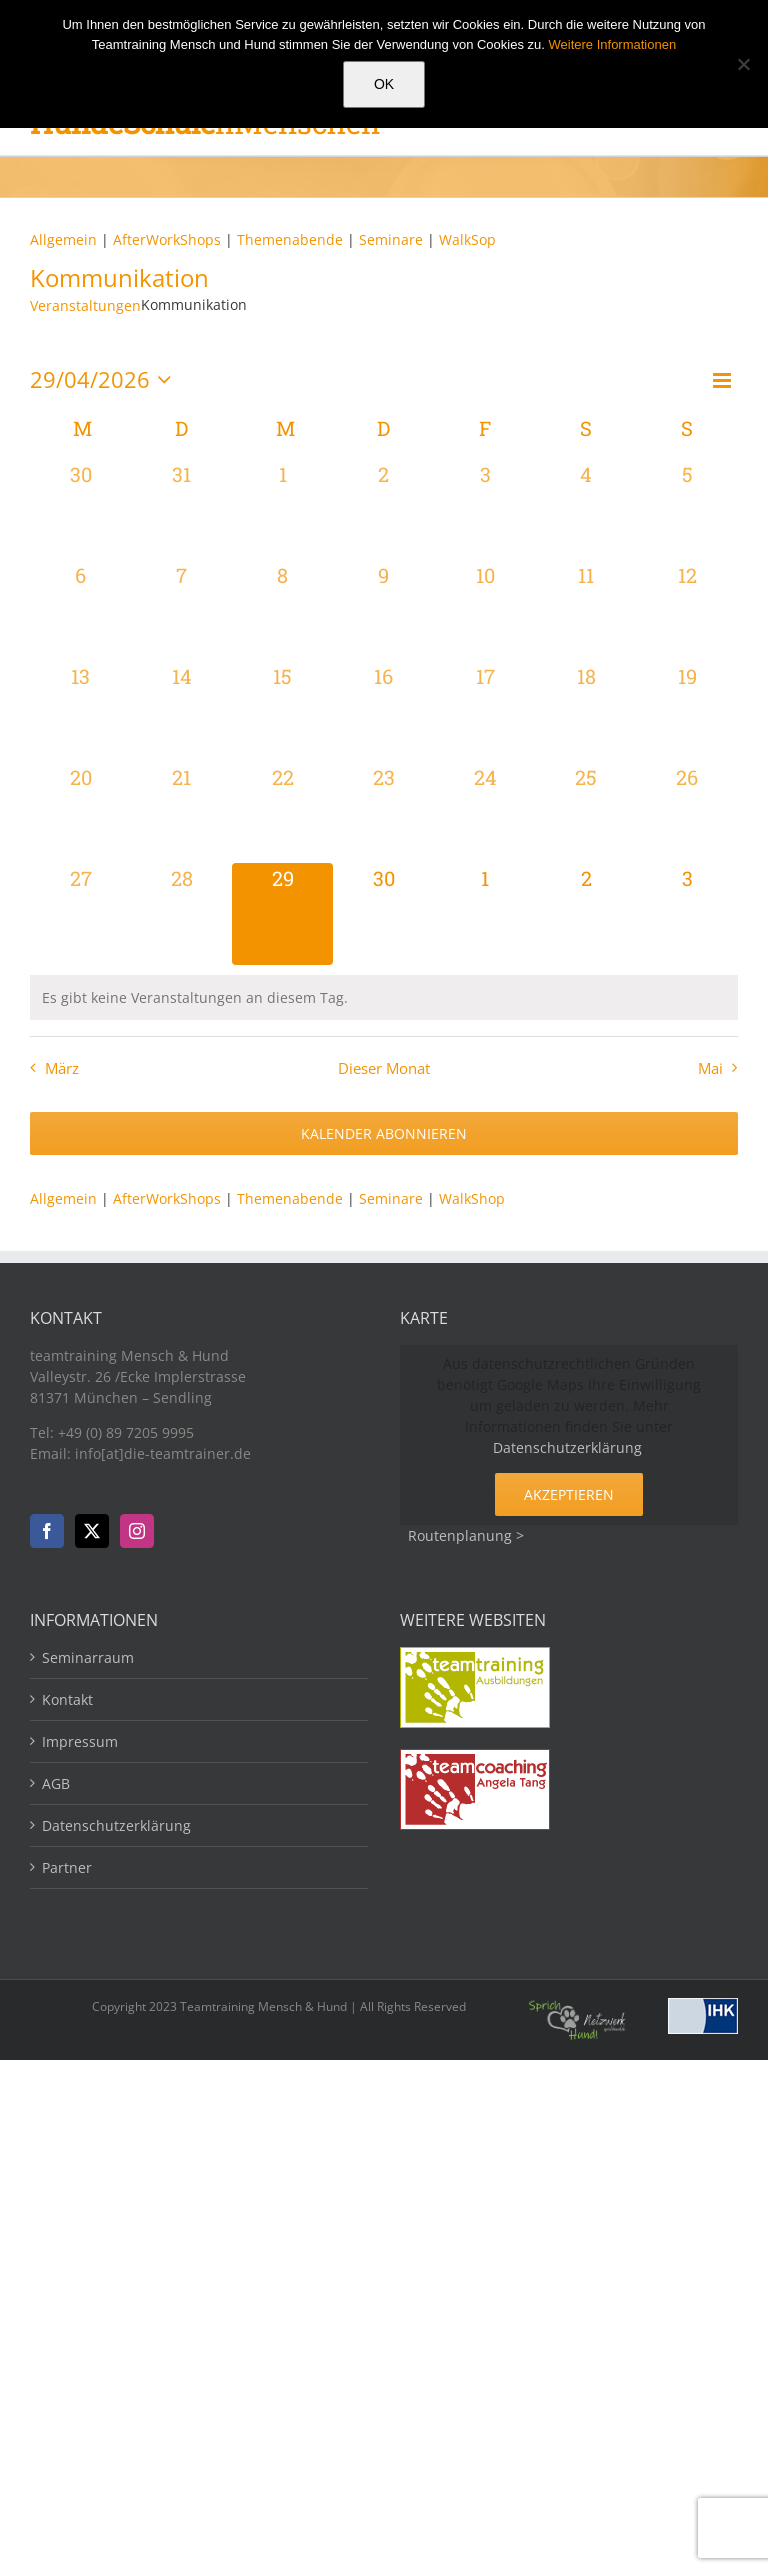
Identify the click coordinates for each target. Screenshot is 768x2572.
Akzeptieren (569, 1494)
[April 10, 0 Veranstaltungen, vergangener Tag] (485, 610)
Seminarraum (88, 1657)
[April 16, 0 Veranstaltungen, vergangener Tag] (383, 711)
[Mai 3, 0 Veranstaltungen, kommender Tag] (687, 913)
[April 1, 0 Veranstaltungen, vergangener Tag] (282, 509)
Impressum (80, 1741)
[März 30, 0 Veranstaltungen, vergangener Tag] (80, 509)
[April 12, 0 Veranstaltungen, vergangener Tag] (687, 610)
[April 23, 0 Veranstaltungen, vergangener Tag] (383, 812)
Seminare (393, 239)
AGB (56, 1783)
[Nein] (743, 64)
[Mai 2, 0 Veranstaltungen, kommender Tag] (586, 913)
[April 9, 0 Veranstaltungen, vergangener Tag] (383, 610)
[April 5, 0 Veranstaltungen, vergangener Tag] (687, 509)
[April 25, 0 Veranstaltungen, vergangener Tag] (586, 812)
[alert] (384, 997)
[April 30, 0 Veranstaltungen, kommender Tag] (383, 913)
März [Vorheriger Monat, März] (62, 1068)
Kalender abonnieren (384, 1133)
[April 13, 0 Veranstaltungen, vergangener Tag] (80, 711)
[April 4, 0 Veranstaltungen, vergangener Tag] (586, 509)
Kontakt (67, 1699)
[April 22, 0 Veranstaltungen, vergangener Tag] (282, 812)
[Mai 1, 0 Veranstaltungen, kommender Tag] (485, 913)
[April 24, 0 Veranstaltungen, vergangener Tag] (485, 812)
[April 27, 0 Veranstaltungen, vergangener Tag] (80, 913)
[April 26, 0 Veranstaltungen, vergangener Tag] (687, 812)
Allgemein (63, 239)
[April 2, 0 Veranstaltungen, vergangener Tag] (383, 509)
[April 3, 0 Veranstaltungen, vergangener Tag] (485, 509)
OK (384, 84)
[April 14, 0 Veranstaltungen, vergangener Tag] (181, 711)
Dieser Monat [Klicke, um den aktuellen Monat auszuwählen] (384, 1068)
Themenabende (290, 239)
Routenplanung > (466, 1535)
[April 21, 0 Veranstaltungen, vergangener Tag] (181, 812)
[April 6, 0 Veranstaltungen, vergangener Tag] (80, 610)
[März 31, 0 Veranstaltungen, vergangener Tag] (181, 509)
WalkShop (472, 1198)
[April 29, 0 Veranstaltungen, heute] (282, 913)
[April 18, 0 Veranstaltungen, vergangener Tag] (586, 711)
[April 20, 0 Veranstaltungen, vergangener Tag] (80, 812)
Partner (67, 1867)
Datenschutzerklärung (567, 1447)
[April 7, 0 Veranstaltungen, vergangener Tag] (181, 610)
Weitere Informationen (613, 44)
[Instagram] (137, 1531)
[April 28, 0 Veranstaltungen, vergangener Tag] (181, 913)
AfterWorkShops (167, 239)
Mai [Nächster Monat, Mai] (710, 1068)
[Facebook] (47, 1531)
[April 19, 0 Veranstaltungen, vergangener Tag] (687, 711)
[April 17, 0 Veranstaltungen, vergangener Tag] (485, 711)
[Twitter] (92, 1531)
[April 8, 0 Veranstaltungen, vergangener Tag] (282, 610)
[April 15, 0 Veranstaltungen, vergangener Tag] (282, 711)
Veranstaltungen (85, 305)
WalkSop (467, 239)
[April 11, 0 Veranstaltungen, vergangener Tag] (586, 610)
